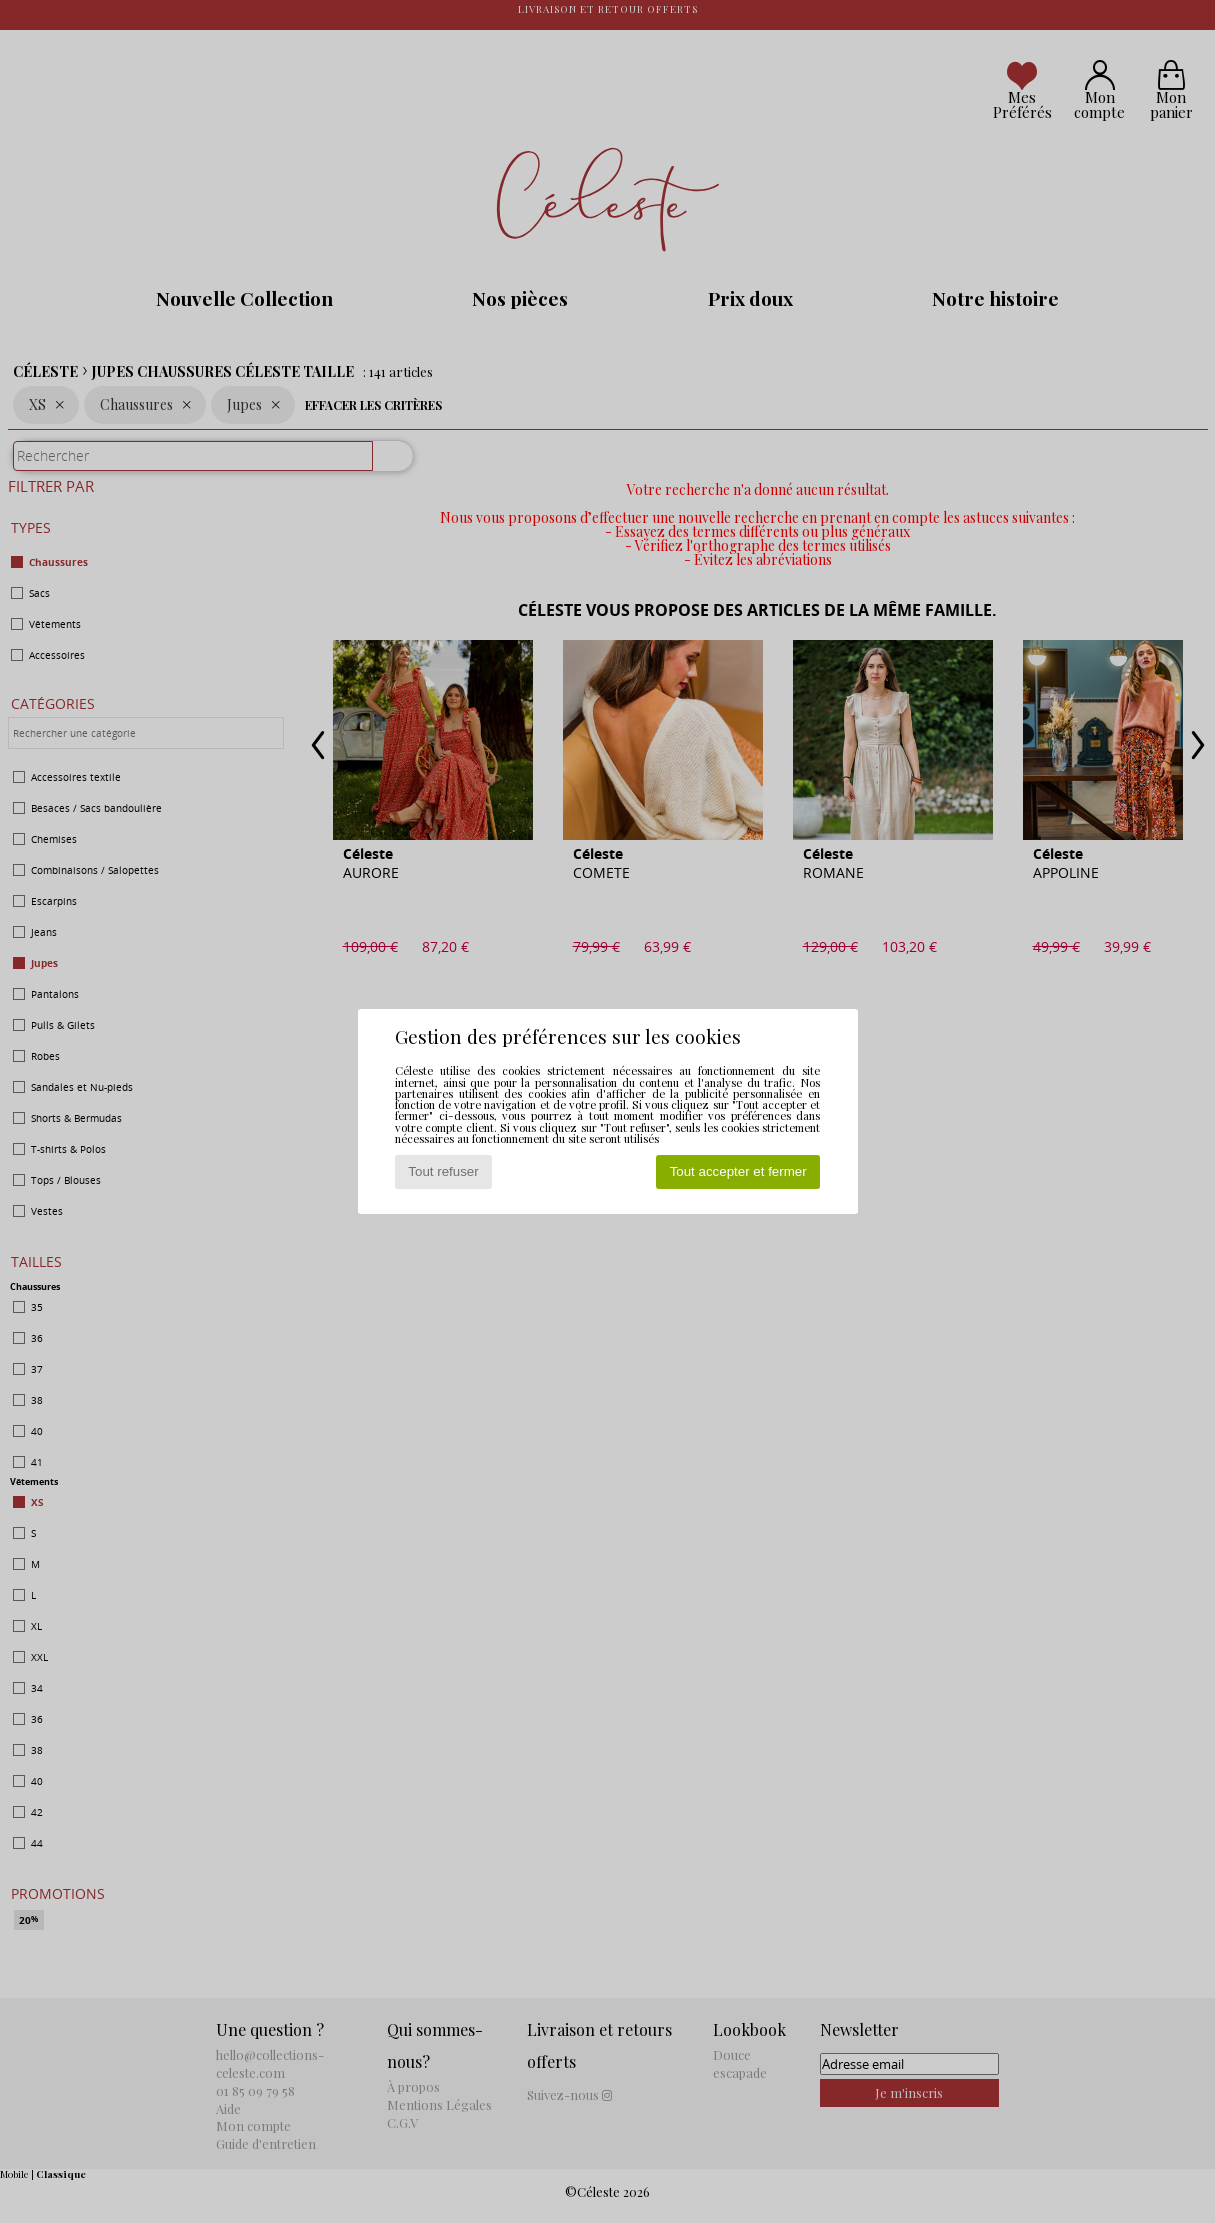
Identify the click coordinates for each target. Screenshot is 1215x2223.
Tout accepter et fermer (738, 1171)
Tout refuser (443, 1171)
